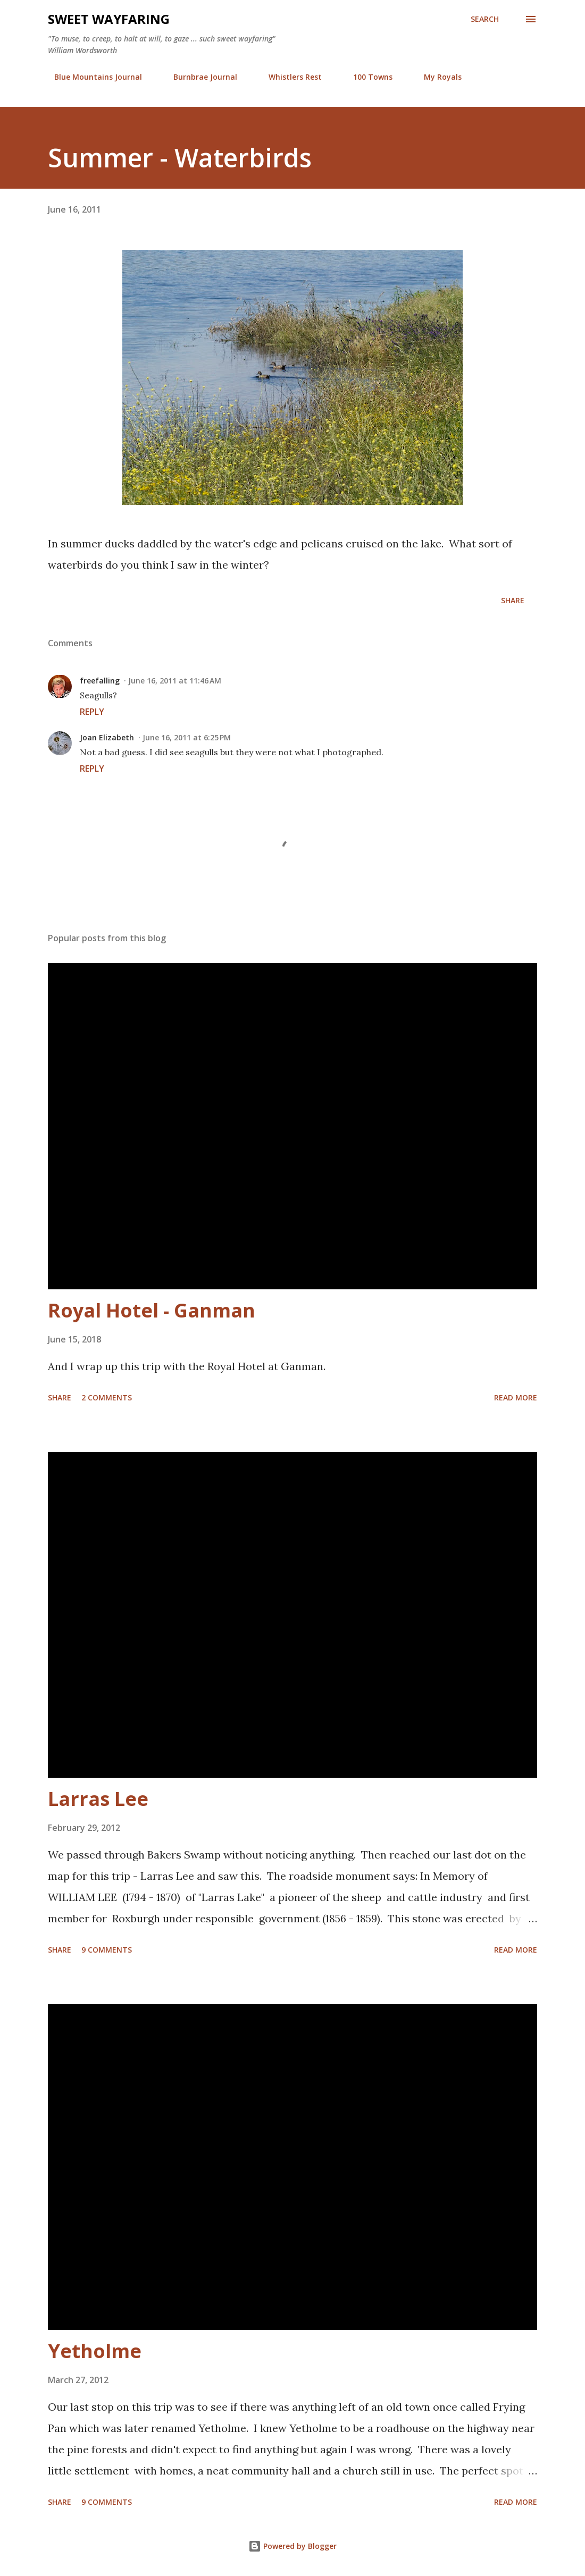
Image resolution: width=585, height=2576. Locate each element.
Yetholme (94, 2351)
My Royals (436, 77)
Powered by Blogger (292, 2546)
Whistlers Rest (288, 77)
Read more (515, 1397)
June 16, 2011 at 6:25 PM (187, 737)
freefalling (100, 680)
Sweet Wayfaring (109, 19)
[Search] (485, 19)
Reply (92, 711)
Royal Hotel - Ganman (151, 1310)
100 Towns (366, 77)
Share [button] (512, 600)
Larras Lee (98, 1799)
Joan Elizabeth (107, 737)
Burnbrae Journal (199, 77)
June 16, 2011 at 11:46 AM (174, 680)
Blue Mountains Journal (92, 77)
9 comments (106, 1950)
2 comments (106, 1397)
